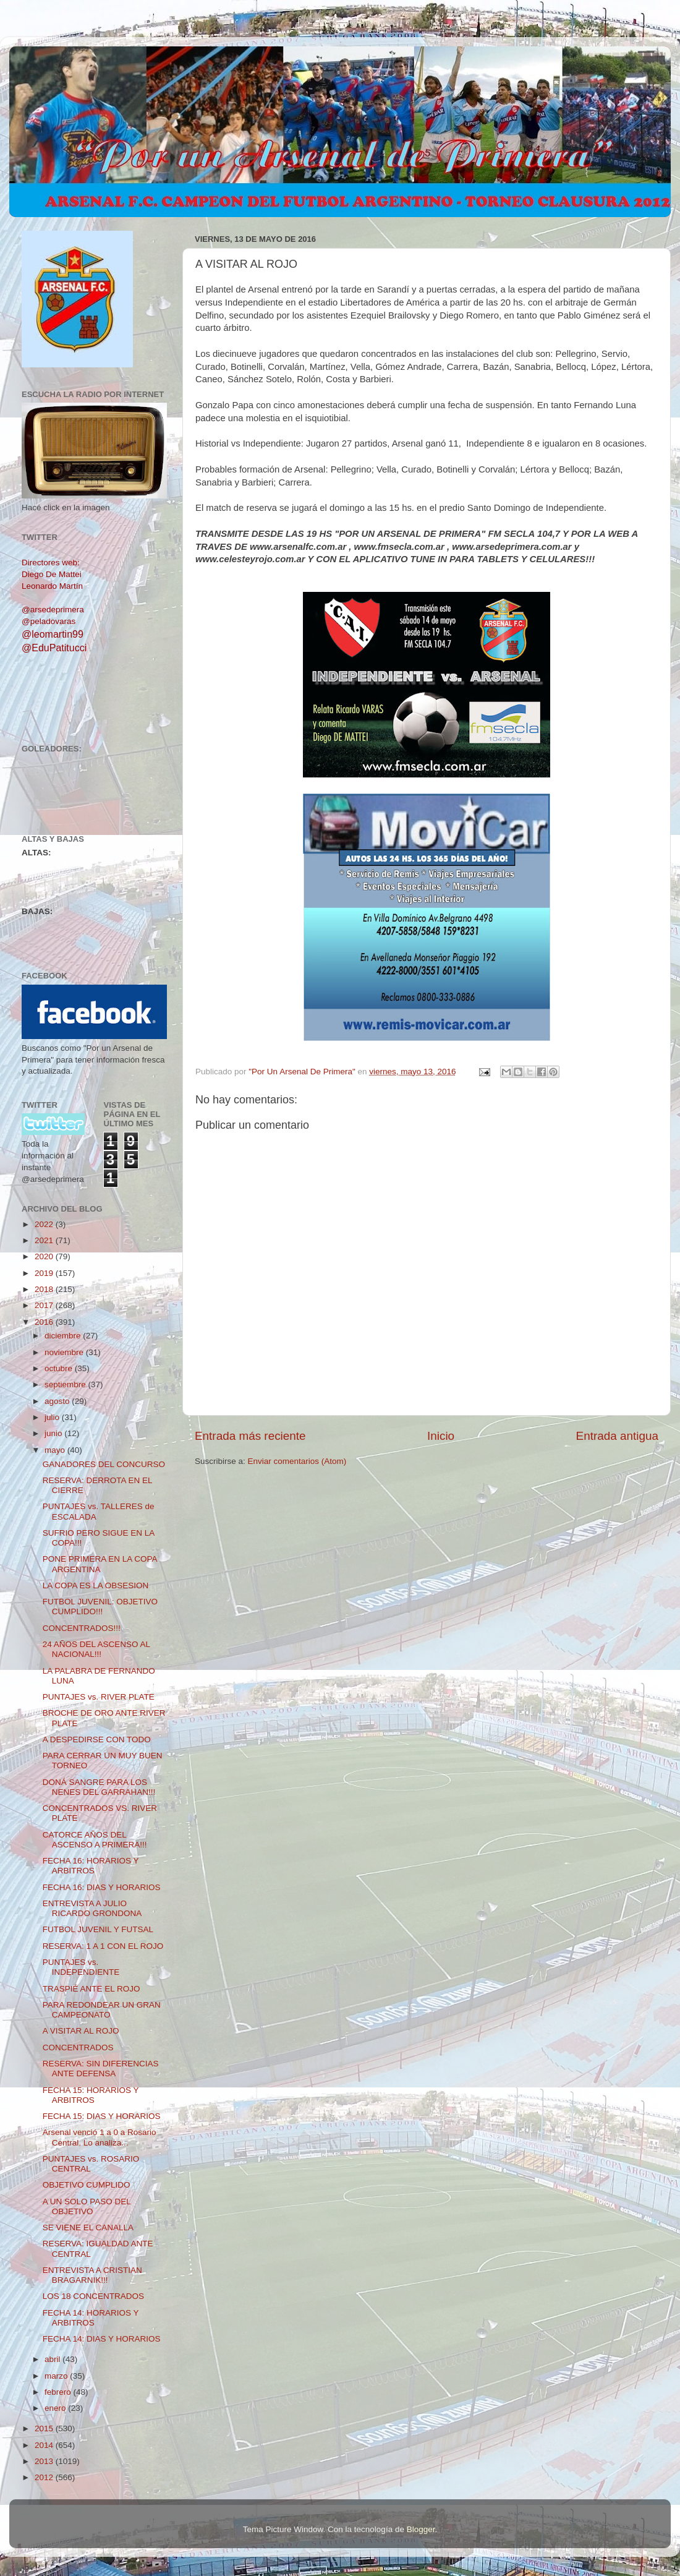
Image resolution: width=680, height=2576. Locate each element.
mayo (56, 1450)
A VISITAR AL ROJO (81, 2030)
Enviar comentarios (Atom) (297, 1461)
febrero (59, 2392)
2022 (45, 1224)
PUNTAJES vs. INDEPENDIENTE (81, 1967)
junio (54, 1433)
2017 (45, 1305)
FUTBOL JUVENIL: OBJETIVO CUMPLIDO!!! (100, 1606)
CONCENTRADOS (78, 2047)
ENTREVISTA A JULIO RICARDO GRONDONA (92, 1908)
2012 (45, 2477)
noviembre (65, 1352)
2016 (45, 1322)
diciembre (64, 1335)
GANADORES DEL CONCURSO (104, 1464)
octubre (60, 1368)
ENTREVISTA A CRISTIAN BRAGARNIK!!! (92, 2275)
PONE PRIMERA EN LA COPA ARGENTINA (100, 1563)
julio (53, 1417)
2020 (45, 1256)
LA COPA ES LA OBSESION (96, 1585)
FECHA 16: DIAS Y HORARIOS (102, 1887)
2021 (45, 1240)
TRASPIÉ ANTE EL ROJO (91, 1988)
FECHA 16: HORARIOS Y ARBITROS (91, 1865)
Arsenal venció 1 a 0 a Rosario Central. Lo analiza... (99, 2137)
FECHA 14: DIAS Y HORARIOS (102, 2338)
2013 (45, 2461)
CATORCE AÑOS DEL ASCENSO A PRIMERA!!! (95, 1839)
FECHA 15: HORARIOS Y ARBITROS (91, 2095)
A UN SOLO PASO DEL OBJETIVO (87, 2206)
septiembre (66, 1384)
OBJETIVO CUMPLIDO (86, 2184)
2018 (45, 1289)
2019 (45, 1273)
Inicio (440, 1435)
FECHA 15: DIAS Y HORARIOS (102, 2116)
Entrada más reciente (250, 1435)
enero (56, 2408)
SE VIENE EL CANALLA (88, 2227)
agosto (58, 1401)
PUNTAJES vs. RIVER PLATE (99, 1696)
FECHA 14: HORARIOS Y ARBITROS (91, 2317)
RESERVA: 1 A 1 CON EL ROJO (103, 1946)
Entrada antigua (617, 1435)
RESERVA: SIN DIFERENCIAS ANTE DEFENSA (101, 2068)
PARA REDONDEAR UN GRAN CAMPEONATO (102, 2009)
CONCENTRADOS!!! (82, 1628)
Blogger (421, 2529)
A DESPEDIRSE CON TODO (97, 1739)
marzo (57, 2376)
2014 (45, 2445)
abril (53, 2359)
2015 (45, 2428)
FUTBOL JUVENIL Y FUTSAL (98, 1929)
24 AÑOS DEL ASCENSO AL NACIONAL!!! (96, 1649)
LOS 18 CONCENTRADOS (93, 2296)
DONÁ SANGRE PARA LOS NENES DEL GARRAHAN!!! (99, 1787)
